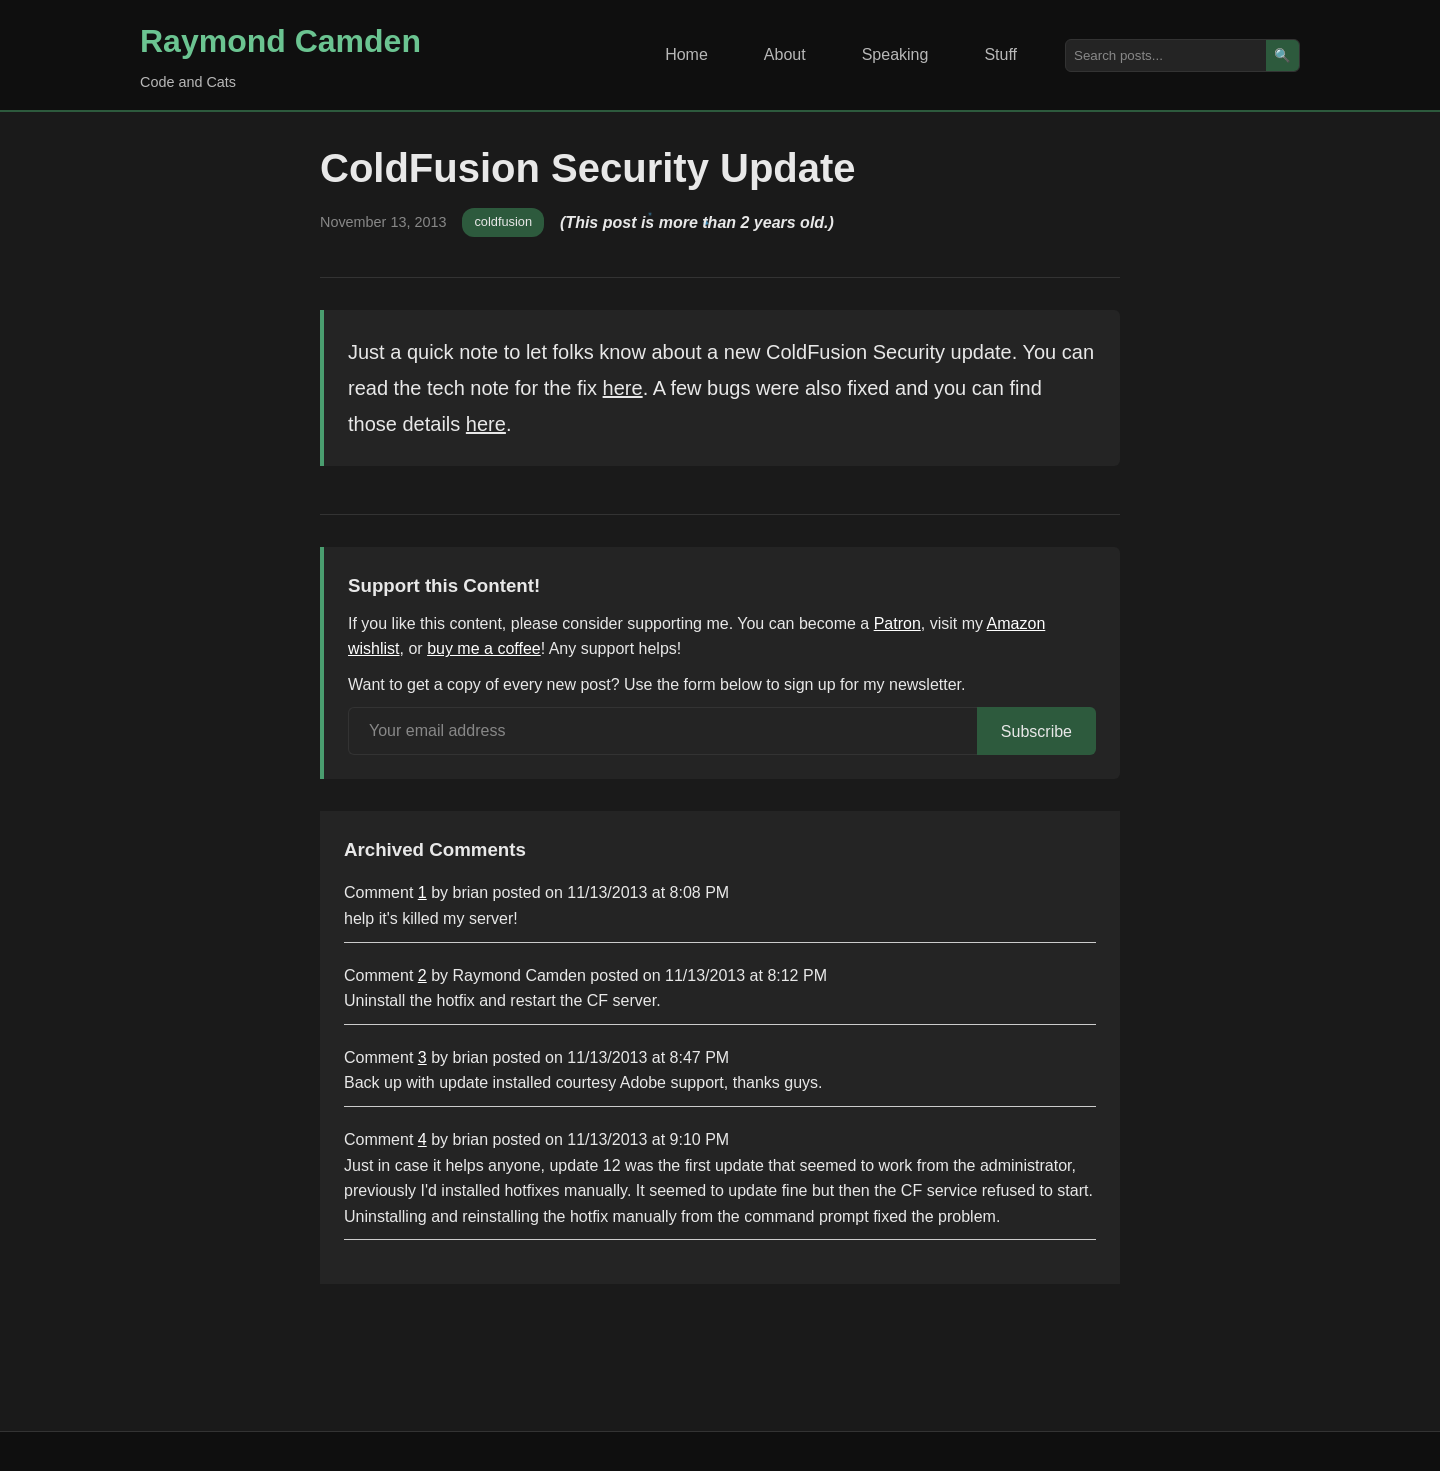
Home (686, 54)
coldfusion (503, 221)
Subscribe (1036, 731)
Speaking (895, 54)
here (623, 388)
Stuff (1000, 54)
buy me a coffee (484, 648)
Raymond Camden (280, 41)
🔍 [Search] (1282, 55)
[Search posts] (1166, 55)
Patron (897, 623)
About (785, 54)
